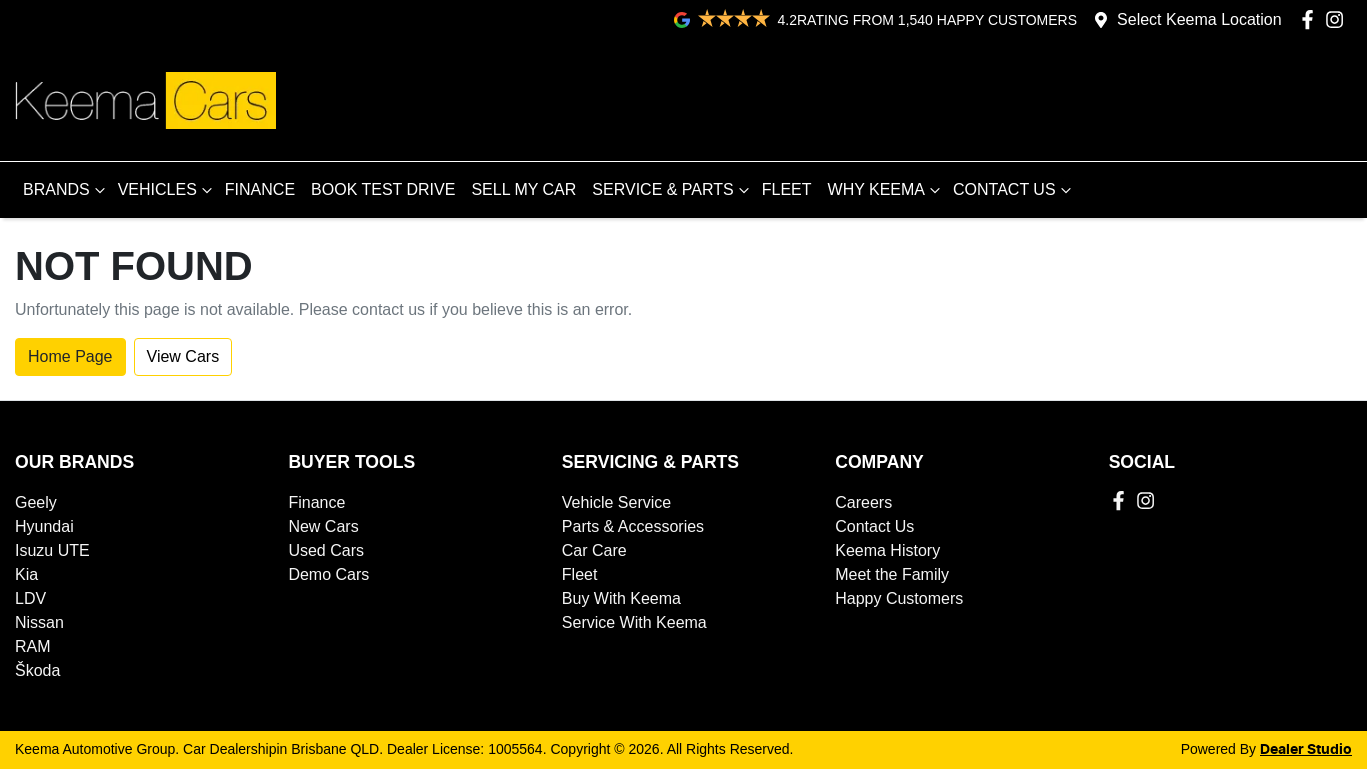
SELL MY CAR (523, 189)
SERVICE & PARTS (672, 190)
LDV (30, 598)
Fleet (580, 574)
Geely (36, 502)
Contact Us (874, 526)
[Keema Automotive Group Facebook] (1311, 19)
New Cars (323, 526)
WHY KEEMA (887, 190)
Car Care (594, 550)
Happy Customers (899, 598)
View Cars (183, 356)
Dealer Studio (1306, 750)
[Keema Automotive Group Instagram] (1338, 19)
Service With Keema (634, 622)
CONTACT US (1014, 190)
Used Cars (326, 550)
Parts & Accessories (633, 526)
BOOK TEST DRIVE (383, 189)
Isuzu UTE (52, 550)
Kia (26, 574)
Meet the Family (892, 574)
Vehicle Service (616, 502)
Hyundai (44, 526)
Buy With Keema (621, 598)
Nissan (39, 622)
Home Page (70, 356)
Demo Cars (328, 574)
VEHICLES (167, 190)
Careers (863, 502)
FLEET (787, 189)
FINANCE (260, 189)
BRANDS (66, 190)
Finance (316, 502)
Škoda (37, 670)
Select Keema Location (1199, 19)
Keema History (887, 550)
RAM (33, 646)
